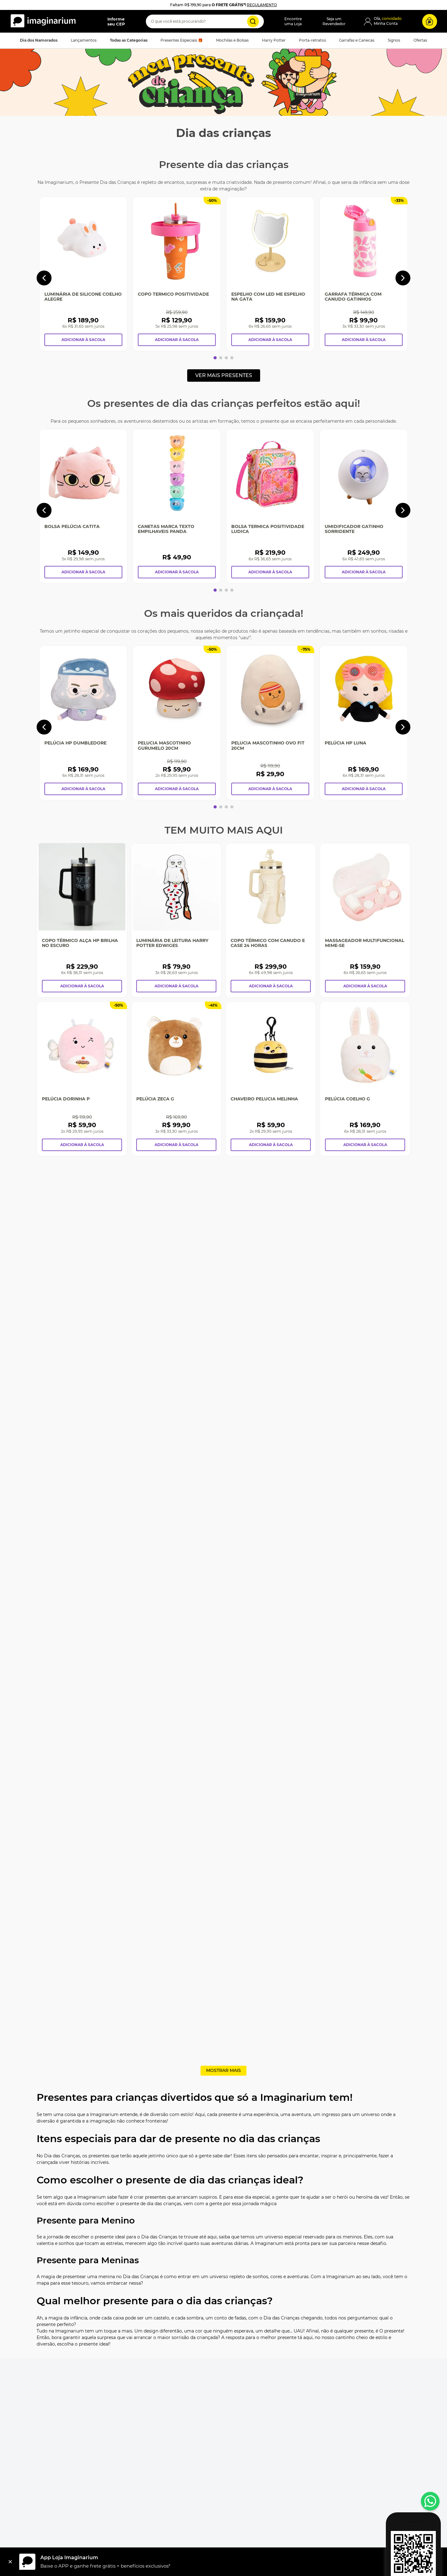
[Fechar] (10, 2561)
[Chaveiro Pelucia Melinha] (271, 1079)
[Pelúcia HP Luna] (364, 723)
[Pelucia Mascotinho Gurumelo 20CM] (177, 723)
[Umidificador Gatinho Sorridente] (364, 506)
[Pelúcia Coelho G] (365, 1079)
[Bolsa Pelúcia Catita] (83, 506)
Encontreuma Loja (293, 21)
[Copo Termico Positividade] (177, 274)
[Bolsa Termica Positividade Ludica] (270, 506)
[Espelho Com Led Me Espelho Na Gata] (270, 274)
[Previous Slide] (44, 278)
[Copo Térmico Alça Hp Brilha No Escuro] (82, 920)
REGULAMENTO (262, 4)
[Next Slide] (402, 278)
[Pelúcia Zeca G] (176, 1079)
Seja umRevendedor (334, 21)
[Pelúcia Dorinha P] (82, 1079)
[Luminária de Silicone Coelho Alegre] (83, 274)
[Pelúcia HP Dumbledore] (83, 723)
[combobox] (205, 21)
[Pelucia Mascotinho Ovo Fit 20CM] (270, 723)
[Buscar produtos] (253, 21)
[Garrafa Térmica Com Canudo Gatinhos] (364, 274)
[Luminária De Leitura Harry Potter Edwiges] (176, 920)
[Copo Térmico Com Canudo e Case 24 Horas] (271, 920)
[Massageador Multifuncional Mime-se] (365, 920)
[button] (111, 21)
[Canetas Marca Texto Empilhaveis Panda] (177, 506)
